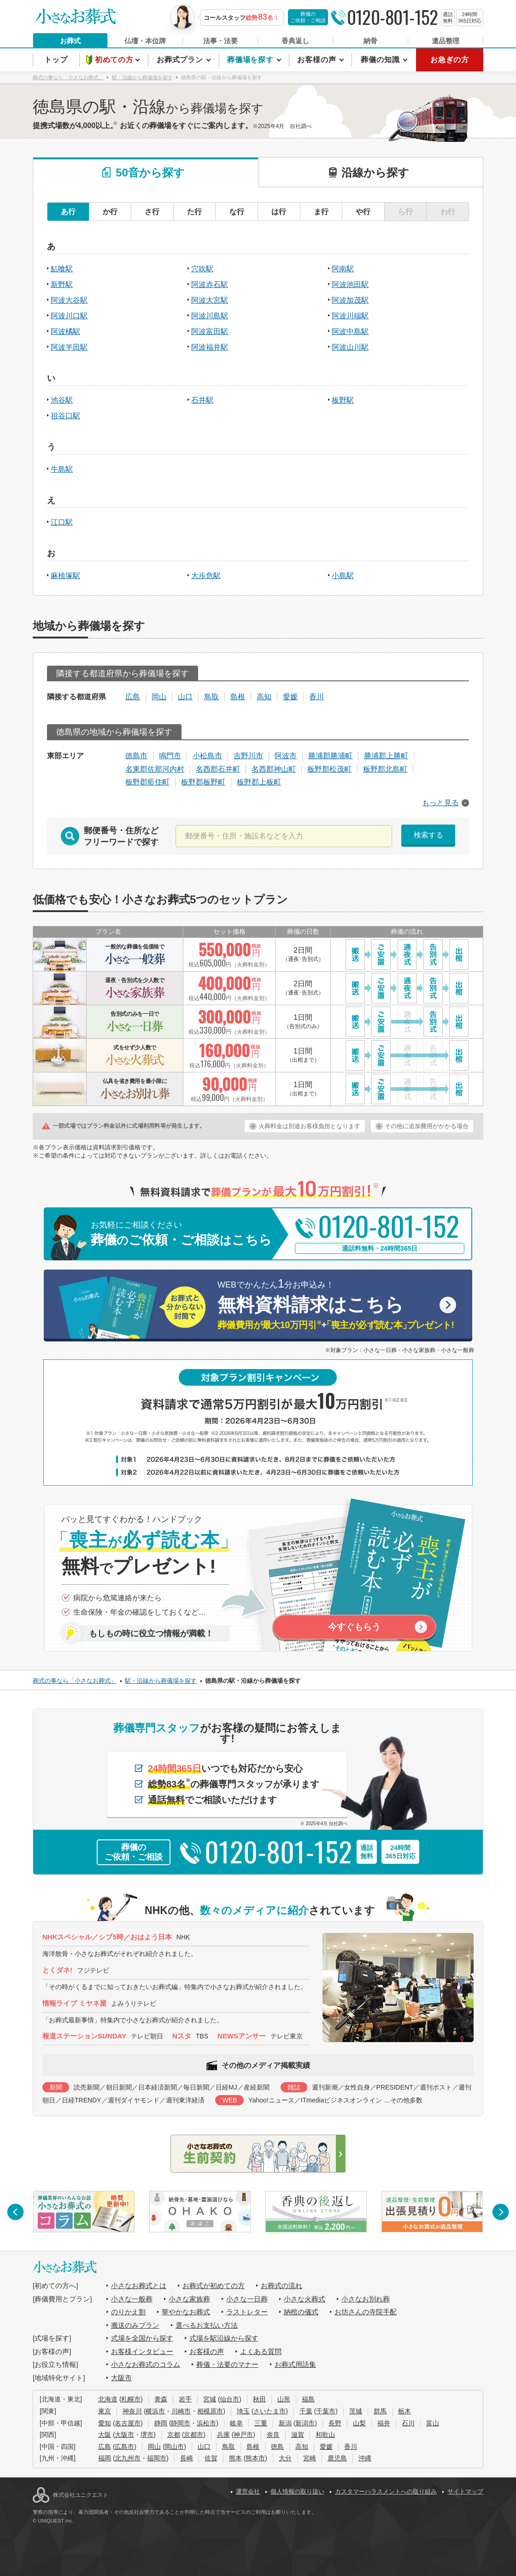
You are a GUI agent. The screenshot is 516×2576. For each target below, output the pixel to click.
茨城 (355, 2411)
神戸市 (243, 2434)
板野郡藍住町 (147, 782)
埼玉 (243, 2411)
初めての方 (115, 60)
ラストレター (247, 2312)
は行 (278, 212)
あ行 (68, 212)
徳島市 (136, 756)
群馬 (380, 2411)
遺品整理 (445, 41)
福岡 (104, 2458)
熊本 (235, 2458)
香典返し (295, 41)
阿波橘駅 (65, 331)
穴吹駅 (202, 269)
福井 (383, 2423)
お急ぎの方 (449, 60)
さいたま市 (269, 2411)
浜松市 (206, 2423)
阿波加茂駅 (350, 300)
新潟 (285, 2423)
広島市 (124, 2446)
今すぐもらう (354, 1627)
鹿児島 (337, 2458)
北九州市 (128, 2458)
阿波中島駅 (350, 331)
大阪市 (121, 2378)
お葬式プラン (181, 60)
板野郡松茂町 (329, 769)
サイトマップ (465, 2491)
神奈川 (132, 2411)
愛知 (104, 2423)
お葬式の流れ (281, 2285)
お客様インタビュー (142, 2351)
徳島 (277, 2446)
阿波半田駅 (69, 347)
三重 (260, 2423)
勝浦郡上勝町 (386, 756)
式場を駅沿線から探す (223, 2338)
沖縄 (364, 2458)
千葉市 (325, 2411)
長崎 (186, 2458)
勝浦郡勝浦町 (330, 756)
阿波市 (286, 756)
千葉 (305, 2411)
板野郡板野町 (203, 782)
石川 (408, 2423)
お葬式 (70, 41)
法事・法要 (220, 41)
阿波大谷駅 (69, 300)
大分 (285, 2458)
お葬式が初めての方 (213, 2285)
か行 (110, 212)
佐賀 (211, 2458)
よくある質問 (260, 2351)
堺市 (147, 2434)
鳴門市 (170, 756)
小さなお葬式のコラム (145, 2364)
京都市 (193, 2434)
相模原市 (210, 2411)
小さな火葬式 (304, 2299)
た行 (194, 212)
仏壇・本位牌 (145, 41)
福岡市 (156, 2458)
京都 (173, 2434)
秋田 (259, 2399)
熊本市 (255, 2458)
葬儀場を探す (251, 60)
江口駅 (62, 522)
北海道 (107, 2399)
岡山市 (174, 2446)
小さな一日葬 (247, 2299)
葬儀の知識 (381, 60)
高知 (264, 697)
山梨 (359, 2423)
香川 (316, 697)
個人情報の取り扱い (297, 2491)
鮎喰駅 (62, 269)
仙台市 (229, 2399)
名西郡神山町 (274, 769)
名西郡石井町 (218, 769)
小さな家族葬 (189, 2299)
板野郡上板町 (259, 782)
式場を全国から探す (142, 2338)
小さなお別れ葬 (365, 2299)
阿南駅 (343, 269)
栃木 (404, 2411)
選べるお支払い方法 (207, 2325)
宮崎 (309, 2458)
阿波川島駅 (209, 316)
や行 (363, 212)
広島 (132, 697)
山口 (185, 697)
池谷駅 (62, 400)
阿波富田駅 (209, 331)
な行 (236, 212)
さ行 (152, 212)
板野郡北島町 (385, 769)
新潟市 (305, 2423)
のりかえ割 (128, 2312)
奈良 (273, 2434)
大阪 (104, 2434)
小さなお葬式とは (138, 2285)
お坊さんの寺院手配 (365, 2312)
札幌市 (131, 2399)
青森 (160, 2399)
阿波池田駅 (350, 284)
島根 (237, 697)
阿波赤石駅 (209, 284)
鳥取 (211, 697)
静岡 (160, 2423)
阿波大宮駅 (209, 300)
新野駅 (62, 284)
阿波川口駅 (69, 316)
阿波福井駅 (209, 347)
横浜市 (155, 2411)
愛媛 (290, 697)
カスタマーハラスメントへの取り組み (386, 2491)
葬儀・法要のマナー (227, 2364)
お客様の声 (317, 60)
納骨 (370, 41)
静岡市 (180, 2423)
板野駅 (343, 400)
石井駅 (202, 400)
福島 (308, 2399)
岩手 (185, 2399)
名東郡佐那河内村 (154, 769)
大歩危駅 (206, 576)
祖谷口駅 (65, 416)
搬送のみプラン (135, 2325)
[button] (15, 2212)
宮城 (209, 2399)
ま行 (321, 212)
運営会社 (248, 2491)
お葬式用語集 (295, 2364)
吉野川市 (248, 756)
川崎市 (181, 2411)
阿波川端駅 (350, 316)
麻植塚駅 (65, 576)
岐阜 (236, 2423)
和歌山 (325, 2434)
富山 (432, 2423)
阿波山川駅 (350, 347)
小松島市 (207, 756)
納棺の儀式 (301, 2312)
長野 (334, 2423)
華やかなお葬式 (186, 2312)
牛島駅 (62, 469)
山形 (283, 2399)
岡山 (159, 697)
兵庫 (223, 2434)
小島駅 (343, 576)
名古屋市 (128, 2423)
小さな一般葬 (131, 2299)
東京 (104, 2411)
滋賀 (297, 2434)
